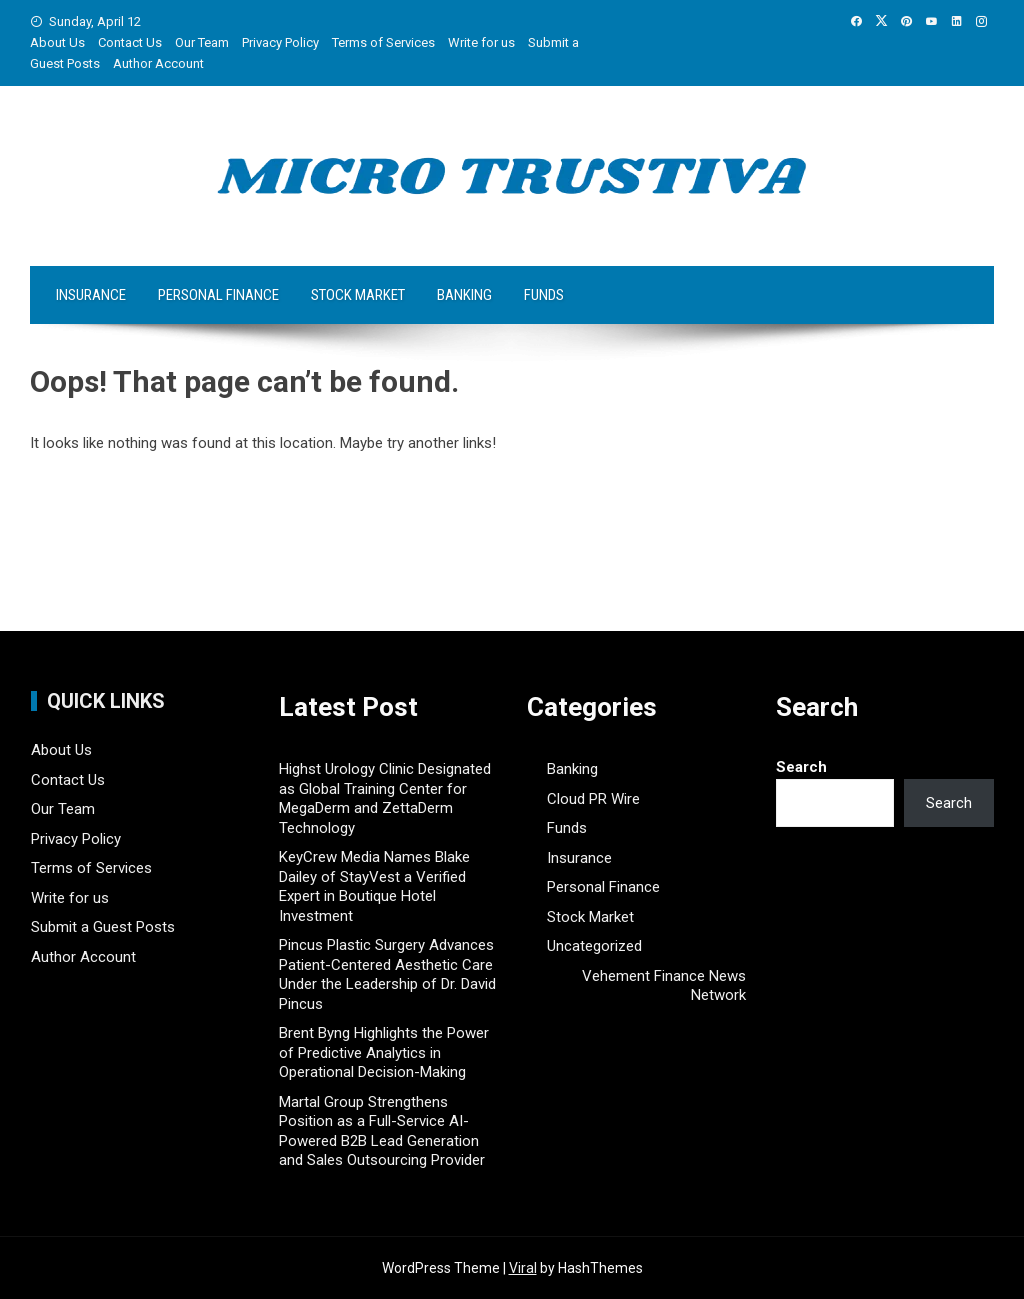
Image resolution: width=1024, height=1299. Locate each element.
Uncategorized (594, 946)
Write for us (481, 42)
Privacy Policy (280, 42)
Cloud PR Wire (593, 799)
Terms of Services (383, 42)
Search (801, 767)
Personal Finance (218, 295)
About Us (57, 42)
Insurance (91, 295)
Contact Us (130, 42)
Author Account (158, 63)
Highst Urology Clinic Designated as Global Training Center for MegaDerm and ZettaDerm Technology (385, 798)
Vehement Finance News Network (664, 986)
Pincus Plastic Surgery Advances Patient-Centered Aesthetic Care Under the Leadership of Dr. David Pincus (387, 974)
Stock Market (358, 295)
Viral (523, 1268)
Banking (464, 295)
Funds (544, 295)
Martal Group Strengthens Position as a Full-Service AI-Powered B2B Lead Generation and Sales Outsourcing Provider (382, 1131)
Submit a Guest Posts (103, 927)
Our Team (202, 42)
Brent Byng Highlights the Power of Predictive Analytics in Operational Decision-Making (384, 1052)
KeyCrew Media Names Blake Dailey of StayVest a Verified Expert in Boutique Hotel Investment (374, 886)
